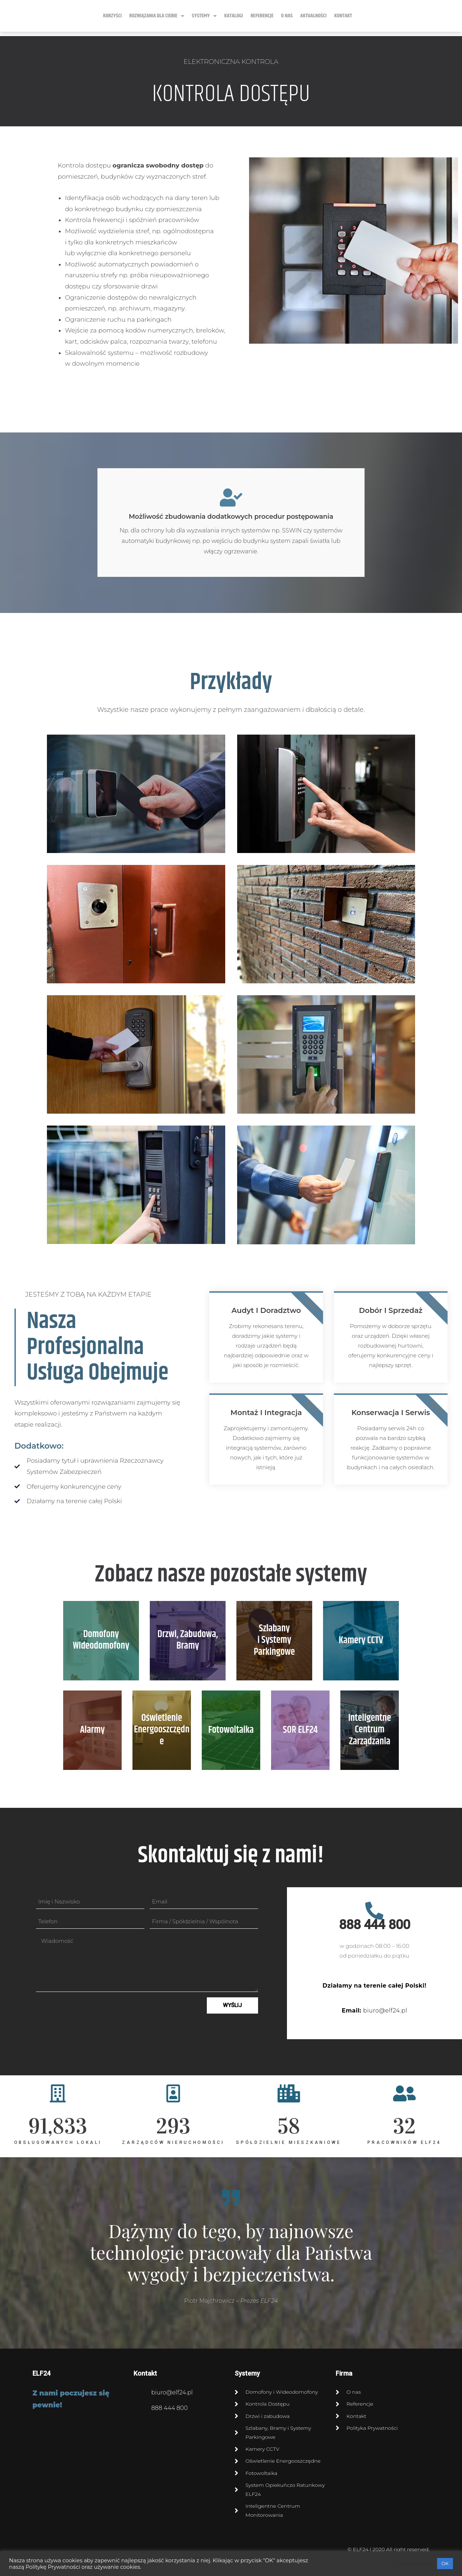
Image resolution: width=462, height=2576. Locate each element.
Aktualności (313, 16)
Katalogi (233, 16)
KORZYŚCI (112, 16)
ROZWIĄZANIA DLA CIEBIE (156, 16)
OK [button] (445, 2563)
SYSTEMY (204, 16)
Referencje (262, 16)
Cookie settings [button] (411, 2563)
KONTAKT (343, 16)
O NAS (287, 16)
